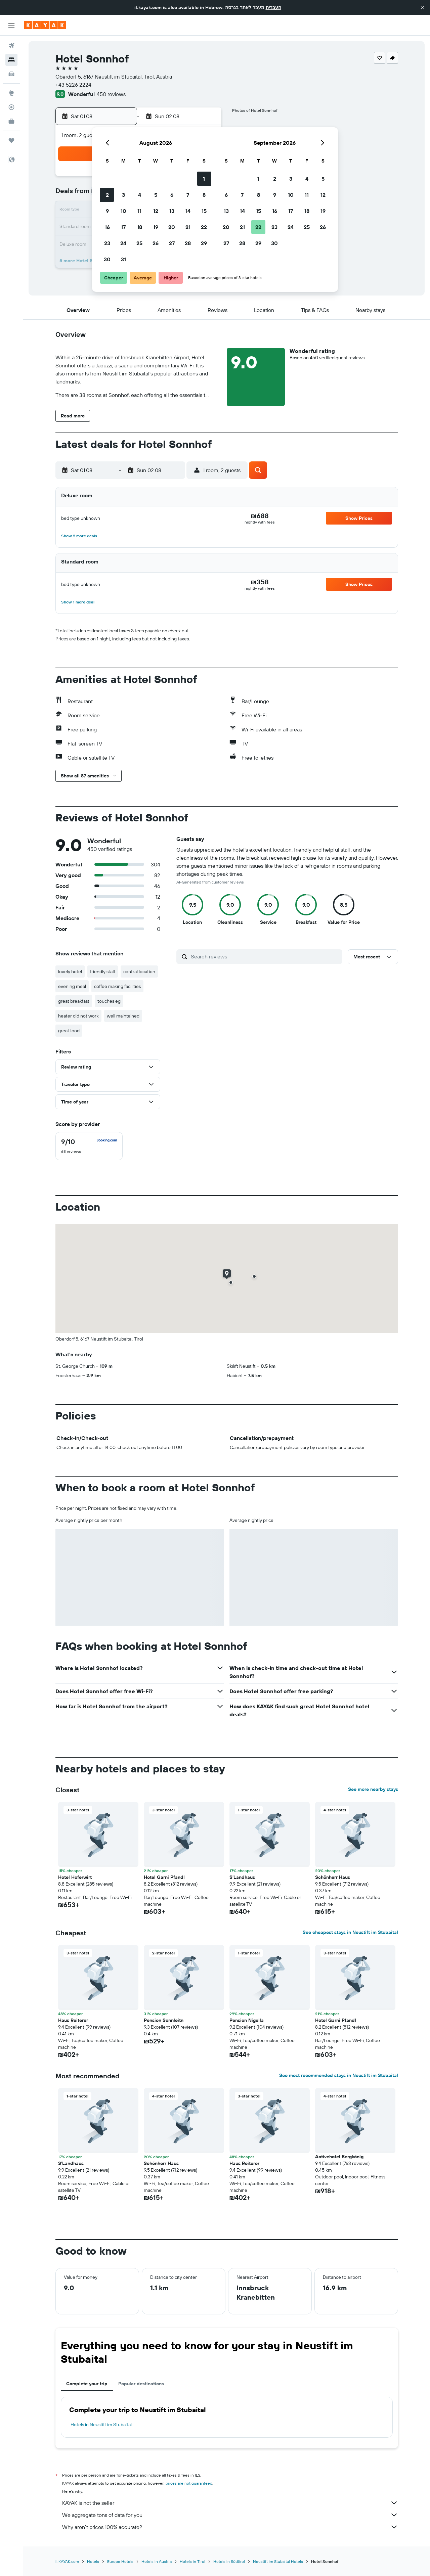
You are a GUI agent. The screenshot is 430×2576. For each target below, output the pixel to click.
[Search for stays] (11, 59)
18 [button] (139, 227)
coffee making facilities (117, 986)
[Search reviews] (265, 956)
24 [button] (123, 243)
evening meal (72, 986)
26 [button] (156, 243)
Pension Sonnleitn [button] (163, 2020)
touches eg (109, 1001)
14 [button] (187, 211)
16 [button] (107, 227)
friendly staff (102, 971)
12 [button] (155, 211)
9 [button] (107, 211)
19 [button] (155, 227)
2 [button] (107, 194)
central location (139, 971)
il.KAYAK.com (67, 2561)
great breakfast (73, 1001)
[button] (422, 7)
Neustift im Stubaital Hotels (278, 2561)
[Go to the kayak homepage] (45, 25)
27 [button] (172, 243)
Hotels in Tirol (192, 2561)
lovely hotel (70, 971)
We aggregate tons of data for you (230, 2515)
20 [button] (171, 227)
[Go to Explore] (11, 93)
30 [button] (107, 259)
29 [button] (204, 243)
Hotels (93, 2561)
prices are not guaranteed (189, 2483)
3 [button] (123, 194)
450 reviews (111, 94)
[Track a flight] (11, 107)
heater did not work (78, 1016)
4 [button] (139, 194)
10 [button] (123, 211)
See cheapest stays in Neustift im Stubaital (350, 1932)
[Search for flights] (11, 45)
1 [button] (204, 178)
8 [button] (204, 194)
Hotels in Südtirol (229, 2561)
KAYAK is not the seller (230, 2503)
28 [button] (188, 243)
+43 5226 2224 (73, 84)
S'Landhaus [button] (242, 1877)
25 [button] (139, 243)
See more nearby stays (373, 1789)
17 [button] (123, 227)
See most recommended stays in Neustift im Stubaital (338, 2075)
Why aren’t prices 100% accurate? (230, 2527)
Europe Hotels (120, 2561)
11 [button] (139, 211)
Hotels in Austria (156, 2561)
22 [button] (204, 227)
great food (69, 1031)
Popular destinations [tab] (141, 2384)
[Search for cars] (11, 74)
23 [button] (107, 243)
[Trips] (11, 140)
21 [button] (187, 227)
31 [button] (123, 259)
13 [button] (171, 211)
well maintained (123, 1016)
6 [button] (171, 194)
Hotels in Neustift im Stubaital (101, 2425)
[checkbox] (89, 1146)
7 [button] (187, 194)
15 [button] (204, 211)
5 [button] (155, 194)
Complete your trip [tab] (87, 2384)
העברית (273, 7)
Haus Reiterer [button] (73, 2020)
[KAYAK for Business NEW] (11, 121)
